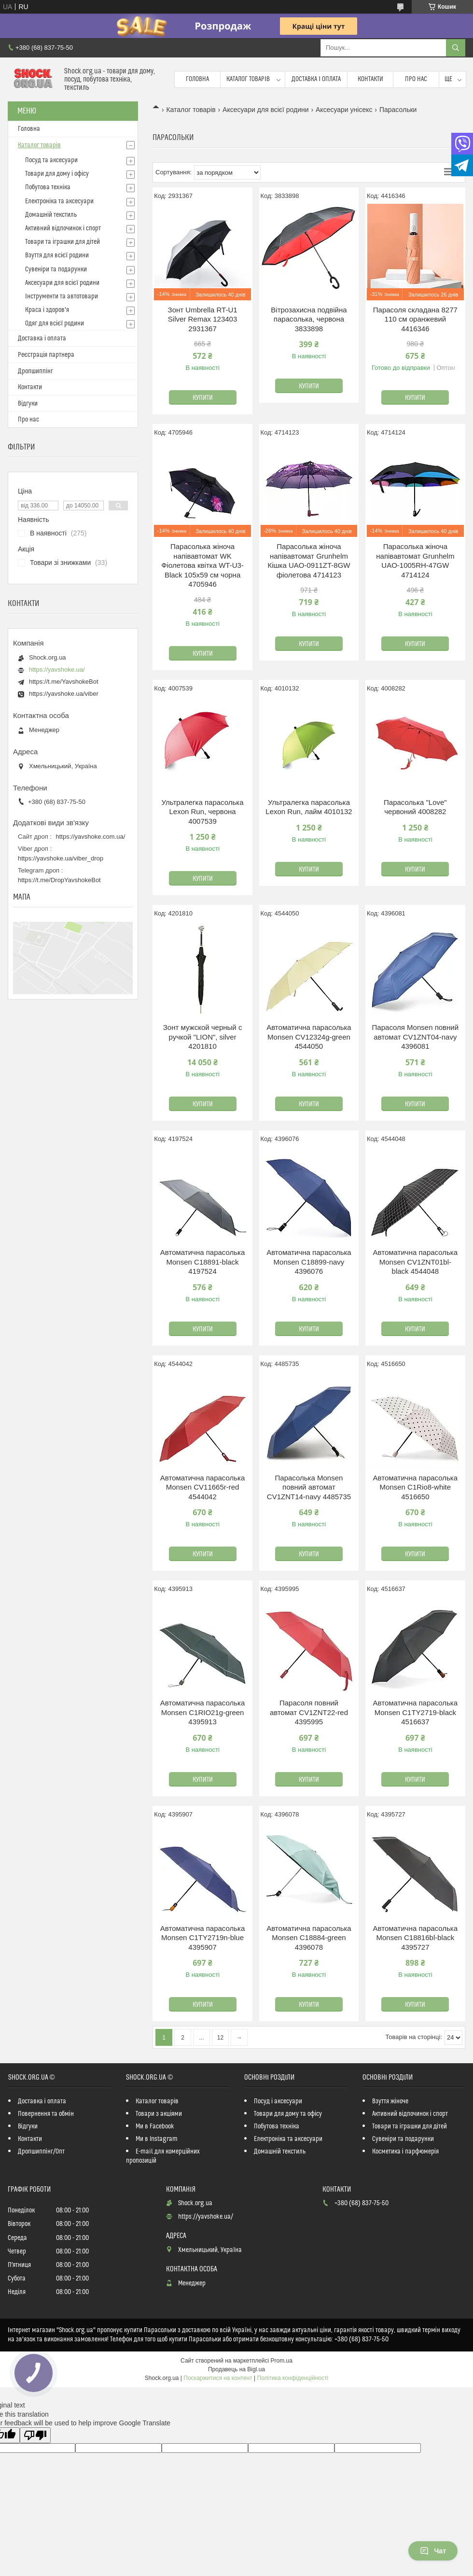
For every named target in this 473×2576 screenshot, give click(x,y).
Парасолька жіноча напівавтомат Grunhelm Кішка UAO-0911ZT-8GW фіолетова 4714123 (308, 560)
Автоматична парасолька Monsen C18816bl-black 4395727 (415, 1937)
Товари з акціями (159, 2114)
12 (220, 2037)
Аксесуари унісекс (344, 109)
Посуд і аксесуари (278, 2101)
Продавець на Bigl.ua (236, 2369)
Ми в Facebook (155, 2126)
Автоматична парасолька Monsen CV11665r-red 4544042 (202, 1487)
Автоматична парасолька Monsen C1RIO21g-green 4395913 (202, 1712)
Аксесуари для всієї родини (265, 109)
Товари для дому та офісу (288, 2114)
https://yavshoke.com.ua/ (90, 836)
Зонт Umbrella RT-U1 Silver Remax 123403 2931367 (202, 319)
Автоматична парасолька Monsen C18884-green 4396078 (308, 1937)
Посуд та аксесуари (51, 160)
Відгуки (28, 404)
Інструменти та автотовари (61, 296)
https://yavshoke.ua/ (57, 669)
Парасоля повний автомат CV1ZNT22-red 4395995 (309, 1712)
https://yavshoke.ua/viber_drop (60, 858)
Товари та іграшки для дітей (62, 242)
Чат (433, 2551)
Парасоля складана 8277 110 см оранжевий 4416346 (415, 319)
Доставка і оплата (316, 79)
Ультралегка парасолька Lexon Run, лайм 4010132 (308, 807)
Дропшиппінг (35, 371)
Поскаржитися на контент (217, 2378)
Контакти (370, 79)
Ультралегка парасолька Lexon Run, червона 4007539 (203, 811)
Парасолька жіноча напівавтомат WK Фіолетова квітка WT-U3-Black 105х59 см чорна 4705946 (202, 565)
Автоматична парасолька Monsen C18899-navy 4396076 (308, 1261)
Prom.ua (281, 2360)
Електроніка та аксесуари (59, 201)
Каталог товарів (248, 79)
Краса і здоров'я (47, 310)
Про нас (416, 79)
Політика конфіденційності (293, 2378)
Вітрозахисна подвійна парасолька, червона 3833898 (309, 319)
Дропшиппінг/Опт (41, 2151)
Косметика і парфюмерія (405, 2151)
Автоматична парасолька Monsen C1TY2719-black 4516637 (415, 1712)
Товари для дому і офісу (57, 174)
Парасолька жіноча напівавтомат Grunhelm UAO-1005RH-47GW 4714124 (415, 560)
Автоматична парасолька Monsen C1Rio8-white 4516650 (415, 1487)
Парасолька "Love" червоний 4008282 (415, 807)
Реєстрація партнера (46, 355)
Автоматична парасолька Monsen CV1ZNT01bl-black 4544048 (415, 1261)
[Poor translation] (35, 2435)
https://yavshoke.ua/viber (63, 693)
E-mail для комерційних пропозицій (163, 2156)
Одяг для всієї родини (54, 323)
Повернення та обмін (46, 2114)
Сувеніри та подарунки (56, 269)
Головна (197, 79)
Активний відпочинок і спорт (63, 228)
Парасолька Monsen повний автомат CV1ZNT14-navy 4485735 (309, 1487)
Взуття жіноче (390, 2101)
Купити (203, 398)
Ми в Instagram (157, 2139)
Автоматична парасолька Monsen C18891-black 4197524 (202, 1261)
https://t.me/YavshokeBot (63, 681)
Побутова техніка (47, 187)
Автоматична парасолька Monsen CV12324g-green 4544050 (308, 1036)
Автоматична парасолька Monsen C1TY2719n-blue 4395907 (202, 1937)
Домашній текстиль (51, 215)
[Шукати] (455, 47)
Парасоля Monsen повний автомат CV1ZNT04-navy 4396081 (415, 1036)
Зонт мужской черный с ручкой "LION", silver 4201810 (202, 1036)
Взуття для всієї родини (57, 255)
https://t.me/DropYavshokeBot (59, 880)
